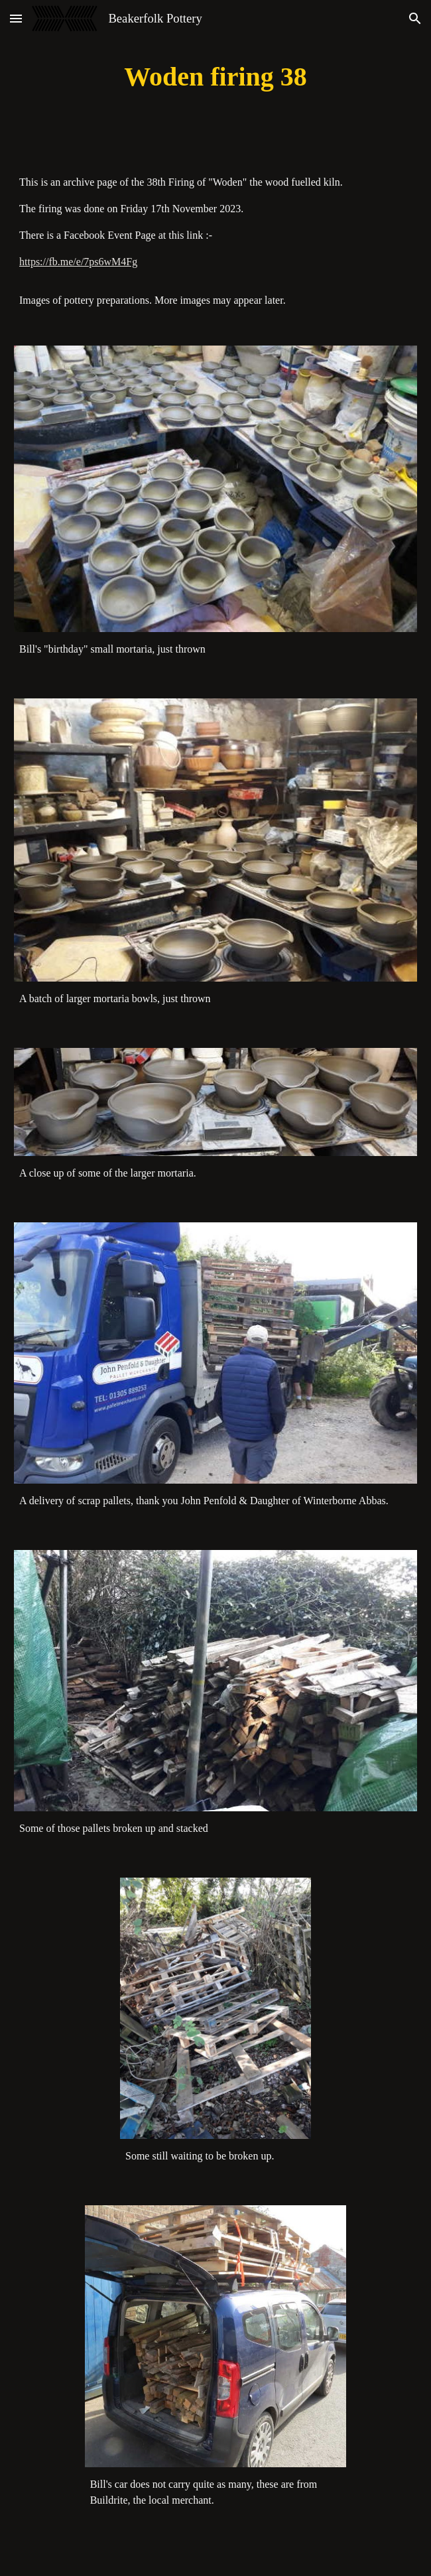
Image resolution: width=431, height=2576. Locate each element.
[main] (215, 76)
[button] (16, 18)
